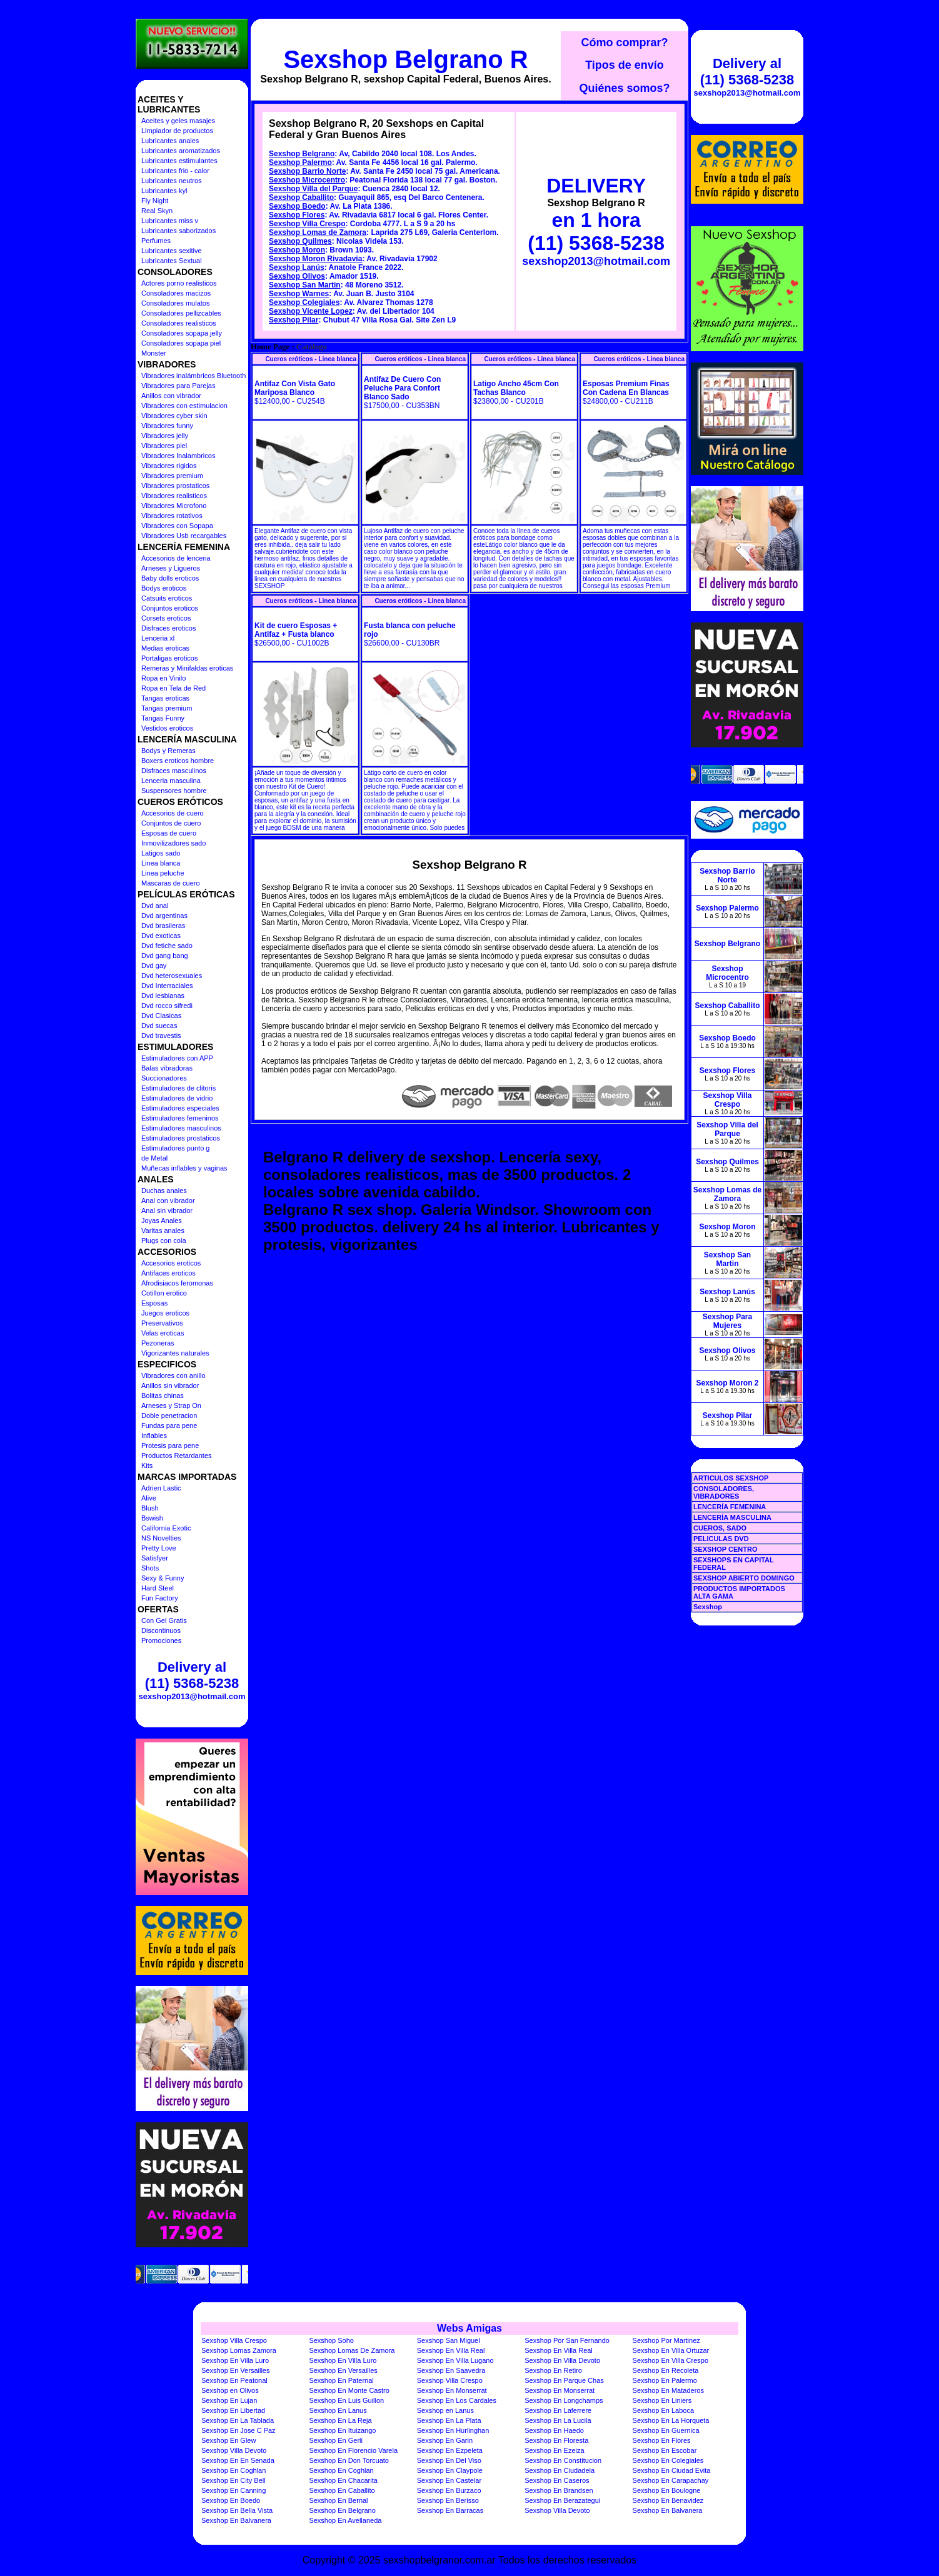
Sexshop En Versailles (235, 2370)
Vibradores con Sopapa (177, 525)
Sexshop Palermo (300, 162)
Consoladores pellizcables (181, 313)
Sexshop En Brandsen (559, 2490)
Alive (148, 1498)
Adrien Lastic (161, 1488)
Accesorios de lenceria (176, 558)
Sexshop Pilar (293, 320)
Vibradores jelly (164, 435)
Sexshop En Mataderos (668, 2390)
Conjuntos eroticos (169, 608)
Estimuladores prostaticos (180, 1138)
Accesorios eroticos (171, 1263)
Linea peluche (162, 873)
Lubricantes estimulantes (179, 160)
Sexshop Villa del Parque (313, 188)
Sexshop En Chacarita (343, 2480)
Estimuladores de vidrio (177, 1098)
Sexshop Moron (297, 250)
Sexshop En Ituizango (342, 2430)
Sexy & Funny (162, 1578)
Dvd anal (154, 905)
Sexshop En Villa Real (451, 2350)
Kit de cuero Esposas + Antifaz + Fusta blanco (295, 630)
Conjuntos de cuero (171, 823)
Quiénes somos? (624, 88)
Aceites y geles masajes (178, 120)
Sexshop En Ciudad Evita (672, 2470)
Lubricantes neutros (171, 180)
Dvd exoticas (161, 935)
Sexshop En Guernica (666, 2430)
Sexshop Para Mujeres (727, 1321)
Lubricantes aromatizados (180, 150)
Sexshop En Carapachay (671, 2480)
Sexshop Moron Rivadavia (315, 258)
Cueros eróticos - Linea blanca (310, 359)
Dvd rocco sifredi (167, 1005)
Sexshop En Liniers (662, 2400)
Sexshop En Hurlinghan (453, 2430)
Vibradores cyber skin (174, 415)
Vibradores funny (167, 425)
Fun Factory (159, 1598)
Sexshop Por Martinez (666, 2340)
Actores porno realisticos (178, 283)
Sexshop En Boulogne (667, 2490)
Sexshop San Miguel (448, 2340)
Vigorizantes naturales (175, 1353)
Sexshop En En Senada (237, 2460)
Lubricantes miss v (169, 220)
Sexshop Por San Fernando (567, 2340)
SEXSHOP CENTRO (725, 1549)
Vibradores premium (172, 475)
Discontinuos (161, 1630)
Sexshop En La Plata (449, 2420)
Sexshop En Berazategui (562, 2500)
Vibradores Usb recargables (183, 535)
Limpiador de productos (177, 130)
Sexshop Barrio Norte (307, 171)
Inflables (154, 1435)
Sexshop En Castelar (449, 2480)
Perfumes (156, 240)
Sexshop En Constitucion (563, 2460)
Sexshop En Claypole (450, 2470)
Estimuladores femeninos (180, 1118)
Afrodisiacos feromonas (177, 1283)
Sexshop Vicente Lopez (311, 311)
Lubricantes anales (170, 140)
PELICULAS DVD (721, 1538)
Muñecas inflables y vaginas (184, 1168)
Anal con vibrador (168, 1200)
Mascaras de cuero (170, 883)
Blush (150, 1508)
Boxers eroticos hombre (177, 760)
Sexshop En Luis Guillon (346, 2400)
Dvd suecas (159, 1025)
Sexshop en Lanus (445, 2410)
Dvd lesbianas (162, 995)
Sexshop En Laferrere (558, 2410)
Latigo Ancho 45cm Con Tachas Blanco (516, 388)
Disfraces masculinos (173, 770)
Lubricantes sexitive (171, 250)
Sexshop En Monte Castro (349, 2390)
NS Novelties (161, 1538)
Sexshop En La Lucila (558, 2420)
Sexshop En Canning (233, 2490)
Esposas (154, 1303)
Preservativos (162, 1323)
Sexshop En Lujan (229, 2400)
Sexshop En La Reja (340, 2420)
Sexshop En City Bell (233, 2480)
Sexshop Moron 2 (727, 1383)
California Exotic (166, 1528)
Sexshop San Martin (305, 285)
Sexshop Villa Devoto (233, 2450)
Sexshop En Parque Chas (564, 2380)
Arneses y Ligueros (170, 568)
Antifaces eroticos (168, 1273)
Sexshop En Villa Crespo (670, 2360)
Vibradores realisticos (174, 495)
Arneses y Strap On (171, 1405)
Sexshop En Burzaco (449, 2490)
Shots (150, 1568)
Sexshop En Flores (662, 2440)
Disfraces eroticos (168, 628)
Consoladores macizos (176, 293)
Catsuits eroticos (166, 598)
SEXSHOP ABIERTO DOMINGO (744, 1578)
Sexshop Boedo (297, 206)
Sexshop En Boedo (230, 2500)
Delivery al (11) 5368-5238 (192, 1675)
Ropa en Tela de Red (173, 688)
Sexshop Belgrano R (405, 59)
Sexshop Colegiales (304, 302)
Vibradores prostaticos (175, 485)
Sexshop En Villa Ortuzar (671, 2350)
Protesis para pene (170, 1445)
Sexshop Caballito (301, 197)
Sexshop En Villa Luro (235, 2360)
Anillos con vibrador (171, 395)
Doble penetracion (169, 1415)
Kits (147, 1465)
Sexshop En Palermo (665, 2380)
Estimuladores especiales (180, 1108)
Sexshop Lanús (296, 267)
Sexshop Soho (331, 2340)
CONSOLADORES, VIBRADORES (723, 1492)
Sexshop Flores (296, 215)
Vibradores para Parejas (178, 385)
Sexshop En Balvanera (668, 2510)
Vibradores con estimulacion (184, 405)
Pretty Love (158, 1548)
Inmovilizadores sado (173, 843)
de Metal (154, 1158)
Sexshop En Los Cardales (456, 2400)
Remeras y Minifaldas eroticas (187, 668)
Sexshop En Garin (445, 2440)
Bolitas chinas (162, 1395)
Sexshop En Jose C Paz (238, 2430)
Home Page (270, 346)
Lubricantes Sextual (171, 260)
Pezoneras (157, 1343)
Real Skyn (157, 210)
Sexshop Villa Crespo (307, 223)
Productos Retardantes (176, 1455)
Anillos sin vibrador (170, 1385)
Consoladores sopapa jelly (181, 333)
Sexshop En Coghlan (233, 2470)
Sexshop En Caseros (557, 2480)
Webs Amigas (469, 2328)
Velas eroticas (162, 1333)
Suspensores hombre (174, 790)
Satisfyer (154, 1558)
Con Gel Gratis (164, 1620)
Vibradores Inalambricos (178, 455)
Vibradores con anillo (173, 1375)
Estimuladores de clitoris (178, 1088)
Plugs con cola (163, 1240)
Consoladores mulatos (175, 303)
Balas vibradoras (167, 1068)
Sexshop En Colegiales (668, 2460)
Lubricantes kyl (164, 190)
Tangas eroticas (165, 698)
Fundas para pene (169, 1425)
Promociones (161, 1640)
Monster (153, 353)
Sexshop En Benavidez (668, 2500)
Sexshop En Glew (228, 2440)
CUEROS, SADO (719, 1528)
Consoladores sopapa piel (181, 343)
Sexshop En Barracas (450, 2510)
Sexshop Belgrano (301, 153)
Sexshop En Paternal (341, 2380)
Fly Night (154, 200)
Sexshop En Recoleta (666, 2370)
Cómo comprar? (624, 42)
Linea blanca (160, 863)
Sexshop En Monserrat (452, 2390)
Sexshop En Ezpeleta (450, 2450)
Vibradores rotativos (172, 515)
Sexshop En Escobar (665, 2450)
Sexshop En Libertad (233, 2410)
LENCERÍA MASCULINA (732, 1517)
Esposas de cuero (168, 833)
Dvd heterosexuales (171, 975)
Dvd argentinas (164, 915)
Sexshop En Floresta (556, 2440)
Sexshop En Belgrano (342, 2510)
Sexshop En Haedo (554, 2430)
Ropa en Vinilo (163, 678)
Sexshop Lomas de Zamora (317, 232)
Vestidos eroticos (167, 728)
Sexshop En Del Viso (449, 2460)
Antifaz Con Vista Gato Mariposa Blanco (294, 388)
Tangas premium (166, 708)
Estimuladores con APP (177, 1058)
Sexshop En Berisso (448, 2500)
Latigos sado (160, 853)
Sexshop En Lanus (337, 2410)
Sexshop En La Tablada (237, 2420)
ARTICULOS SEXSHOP (730, 1478)
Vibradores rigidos (168, 465)
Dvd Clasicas (161, 1015)
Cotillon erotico (164, 1293)
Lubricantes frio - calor (175, 170)
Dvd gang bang (164, 955)
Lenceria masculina (171, 780)
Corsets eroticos (166, 618)
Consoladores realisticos (178, 323)
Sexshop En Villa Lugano (455, 2360)
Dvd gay (153, 965)
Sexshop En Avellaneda (345, 2520)
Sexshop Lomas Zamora (238, 2350)
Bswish (152, 1518)
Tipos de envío (624, 65)
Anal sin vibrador (167, 1210)
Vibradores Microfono (173, 505)
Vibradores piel (164, 445)
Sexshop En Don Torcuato (349, 2460)
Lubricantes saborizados (178, 230)
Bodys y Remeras (168, 750)
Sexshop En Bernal (338, 2500)
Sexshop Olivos (297, 276)
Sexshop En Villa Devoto (562, 2360)
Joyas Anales (161, 1220)
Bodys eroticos (163, 588)
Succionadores (164, 1078)
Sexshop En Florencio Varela (353, 2450)
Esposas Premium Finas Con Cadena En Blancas (626, 388)
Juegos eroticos (165, 1313)
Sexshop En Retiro (553, 2370)
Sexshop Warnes (299, 293)
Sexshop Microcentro (307, 180)
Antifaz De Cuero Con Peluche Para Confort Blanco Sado (402, 388)
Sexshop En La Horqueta (671, 2420)
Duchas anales (164, 1190)
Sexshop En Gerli (336, 2440)
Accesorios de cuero (172, 813)
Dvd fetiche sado (167, 945)
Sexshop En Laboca (663, 2410)
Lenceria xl (157, 638)
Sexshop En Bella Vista (237, 2510)
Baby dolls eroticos (170, 578)
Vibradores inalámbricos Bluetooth (193, 375)
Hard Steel (157, 1588)
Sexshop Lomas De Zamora (351, 2350)
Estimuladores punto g (175, 1148)
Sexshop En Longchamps (564, 2400)
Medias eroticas (165, 648)
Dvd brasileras (163, 925)
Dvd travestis (161, 1035)
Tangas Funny (162, 718)
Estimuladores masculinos (181, 1128)
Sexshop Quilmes (300, 241)
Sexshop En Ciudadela (560, 2470)
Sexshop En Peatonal (234, 2380)
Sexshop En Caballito (341, 2490)
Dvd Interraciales (167, 985)
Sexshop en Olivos (230, 2390)
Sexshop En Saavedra (451, 2370)
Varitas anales (162, 1230)
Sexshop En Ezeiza (554, 2450)
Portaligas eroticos (169, 658)
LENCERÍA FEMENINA (729, 1506)
